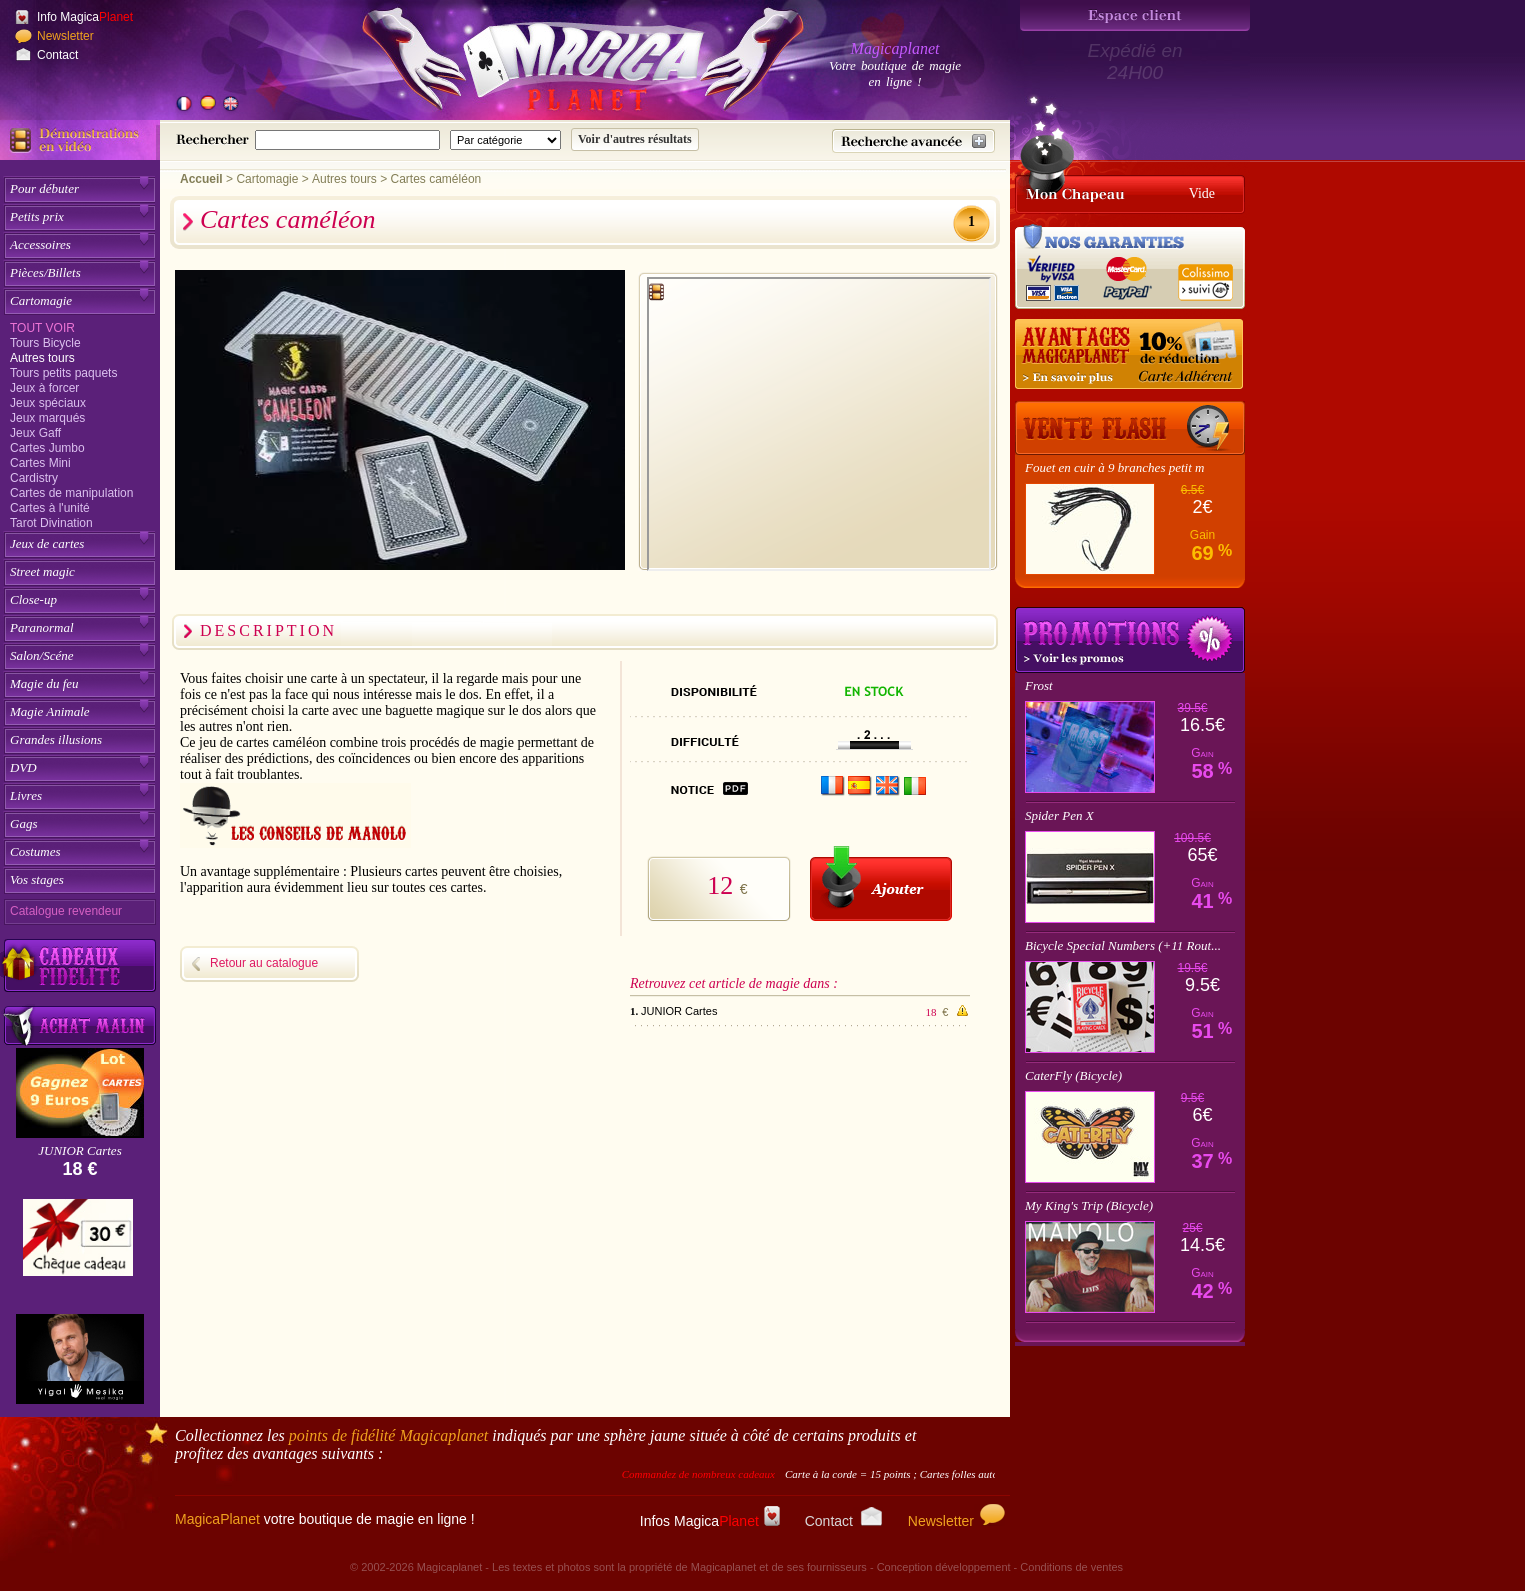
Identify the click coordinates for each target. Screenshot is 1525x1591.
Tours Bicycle (45, 343)
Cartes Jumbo (47, 448)
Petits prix (37, 216)
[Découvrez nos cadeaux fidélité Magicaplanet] (80, 966)
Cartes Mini (40, 463)
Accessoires (40, 244)
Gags (23, 823)
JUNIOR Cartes (79, 1150)
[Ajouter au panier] (881, 883)
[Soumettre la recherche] (635, 139)
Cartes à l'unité (50, 508)
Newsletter (65, 36)
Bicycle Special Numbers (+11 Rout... (1123, 945)
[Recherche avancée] (913, 141)
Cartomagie (41, 300)
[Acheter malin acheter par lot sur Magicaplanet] (80, 1025)
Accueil (201, 179)
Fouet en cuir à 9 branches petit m (1114, 467)
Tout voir (42, 328)
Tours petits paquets (63, 373)
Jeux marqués (47, 418)
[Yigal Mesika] (80, 1359)
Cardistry (34, 478)
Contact (57, 55)
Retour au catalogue (264, 963)
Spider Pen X (1059, 815)
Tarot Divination (51, 523)
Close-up (33, 599)
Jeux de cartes (47, 543)
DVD (23, 767)
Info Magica (85, 17)
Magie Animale (50, 711)
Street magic (42, 571)
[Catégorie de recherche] (505, 140)
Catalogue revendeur (66, 911)
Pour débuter (44, 188)
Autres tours (42, 358)
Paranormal (42, 627)
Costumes (35, 851)
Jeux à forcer (44, 388)
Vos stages (37, 879)
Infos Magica (710, 1521)
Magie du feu (44, 683)
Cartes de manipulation (71, 493)
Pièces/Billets (45, 272)
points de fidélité (389, 1435)
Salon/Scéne (42, 655)
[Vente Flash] (1130, 428)
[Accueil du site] (560, 64)
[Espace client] (1135, 15)
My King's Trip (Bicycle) (1089, 1205)
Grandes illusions (56, 739)
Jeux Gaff (35, 433)
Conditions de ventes (1071, 1567)
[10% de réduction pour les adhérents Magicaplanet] (1130, 355)
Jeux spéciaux (48, 403)
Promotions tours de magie (1130, 640)
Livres (26, 795)
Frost (1039, 685)
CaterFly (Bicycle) (1073, 1075)
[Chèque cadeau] (78, 1244)
